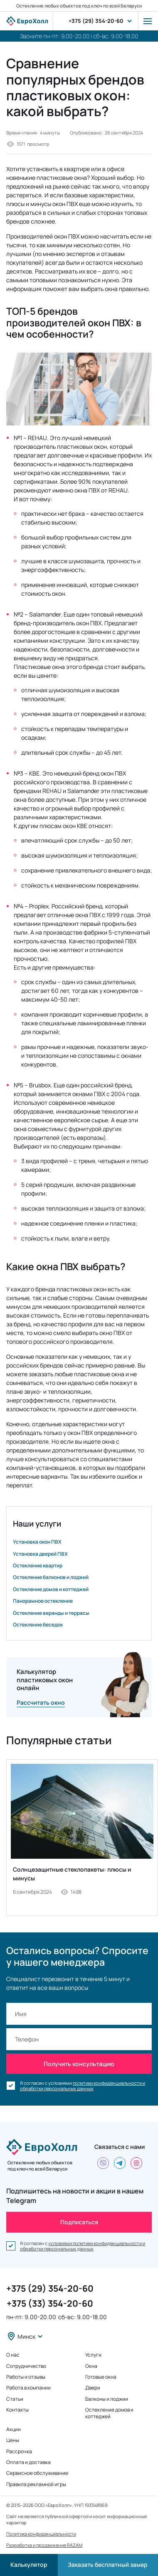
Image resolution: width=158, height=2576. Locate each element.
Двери (92, 2388)
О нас (13, 2355)
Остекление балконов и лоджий (51, 1577)
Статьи (14, 2399)
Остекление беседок (38, 1625)
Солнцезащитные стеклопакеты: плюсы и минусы (72, 1873)
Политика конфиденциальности (41, 2534)
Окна (91, 2366)
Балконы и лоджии (106, 2399)
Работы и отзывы (25, 2377)
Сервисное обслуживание (37, 2473)
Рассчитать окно (41, 1702)
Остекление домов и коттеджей (51, 1589)
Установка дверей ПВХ (40, 1554)
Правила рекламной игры (36, 2484)
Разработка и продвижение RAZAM (44, 2545)
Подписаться (79, 2222)
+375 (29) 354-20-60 (96, 21)
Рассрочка (19, 2451)
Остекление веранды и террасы (51, 1613)
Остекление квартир (37, 1566)
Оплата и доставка (28, 2462)
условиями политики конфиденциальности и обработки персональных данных (82, 2246)
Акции (13, 2429)
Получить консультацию (79, 2064)
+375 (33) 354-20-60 (50, 2303)
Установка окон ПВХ (37, 1542)
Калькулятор (28, 2565)
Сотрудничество (26, 2366)
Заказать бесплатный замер (108, 2565)
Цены (12, 2440)
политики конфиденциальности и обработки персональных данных (82, 2085)
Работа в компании (28, 2388)
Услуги (93, 2355)
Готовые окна (100, 2377)
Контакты (17, 2410)
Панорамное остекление (43, 1601)
